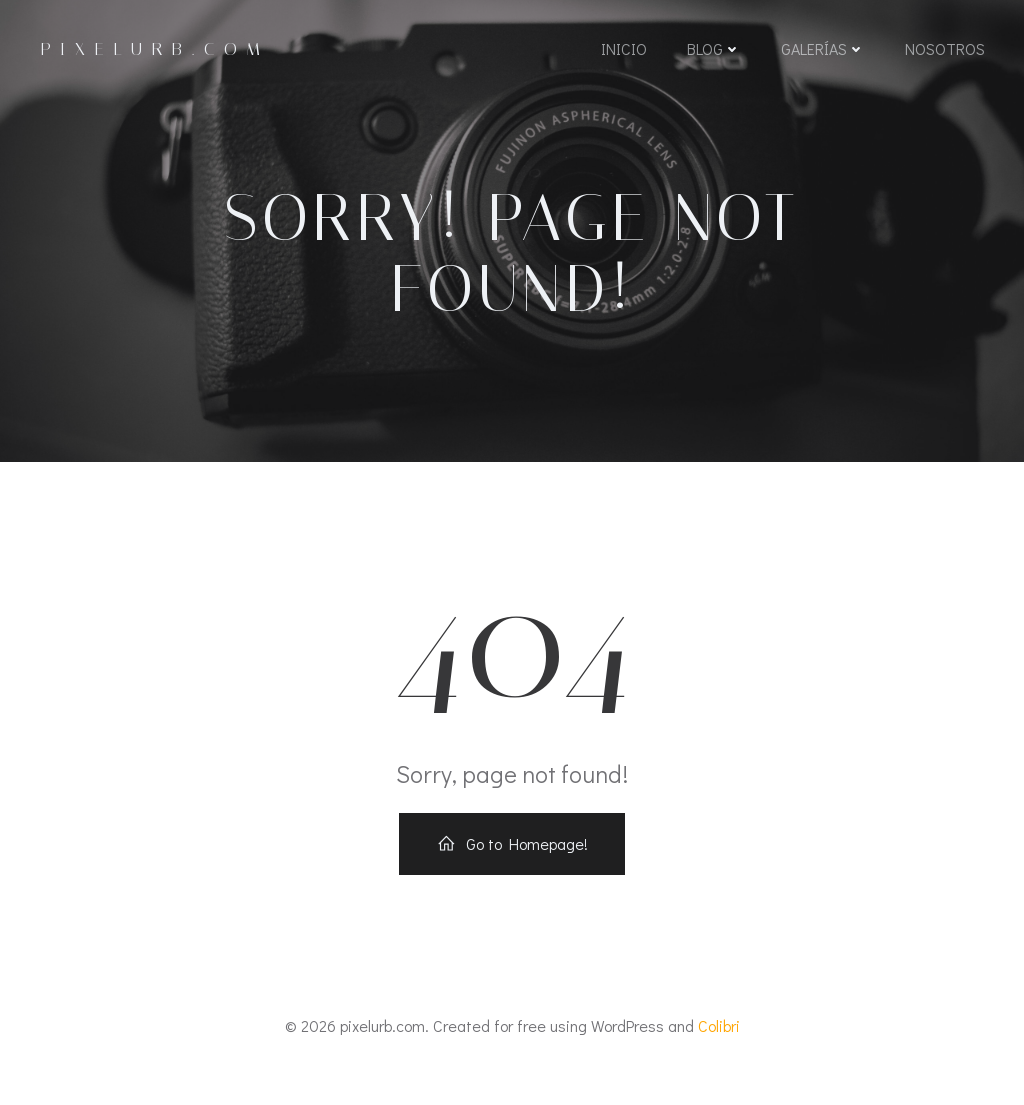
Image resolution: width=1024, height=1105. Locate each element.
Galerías (822, 52)
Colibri (719, 1046)
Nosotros (944, 52)
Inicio (623, 52)
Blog (713, 52)
